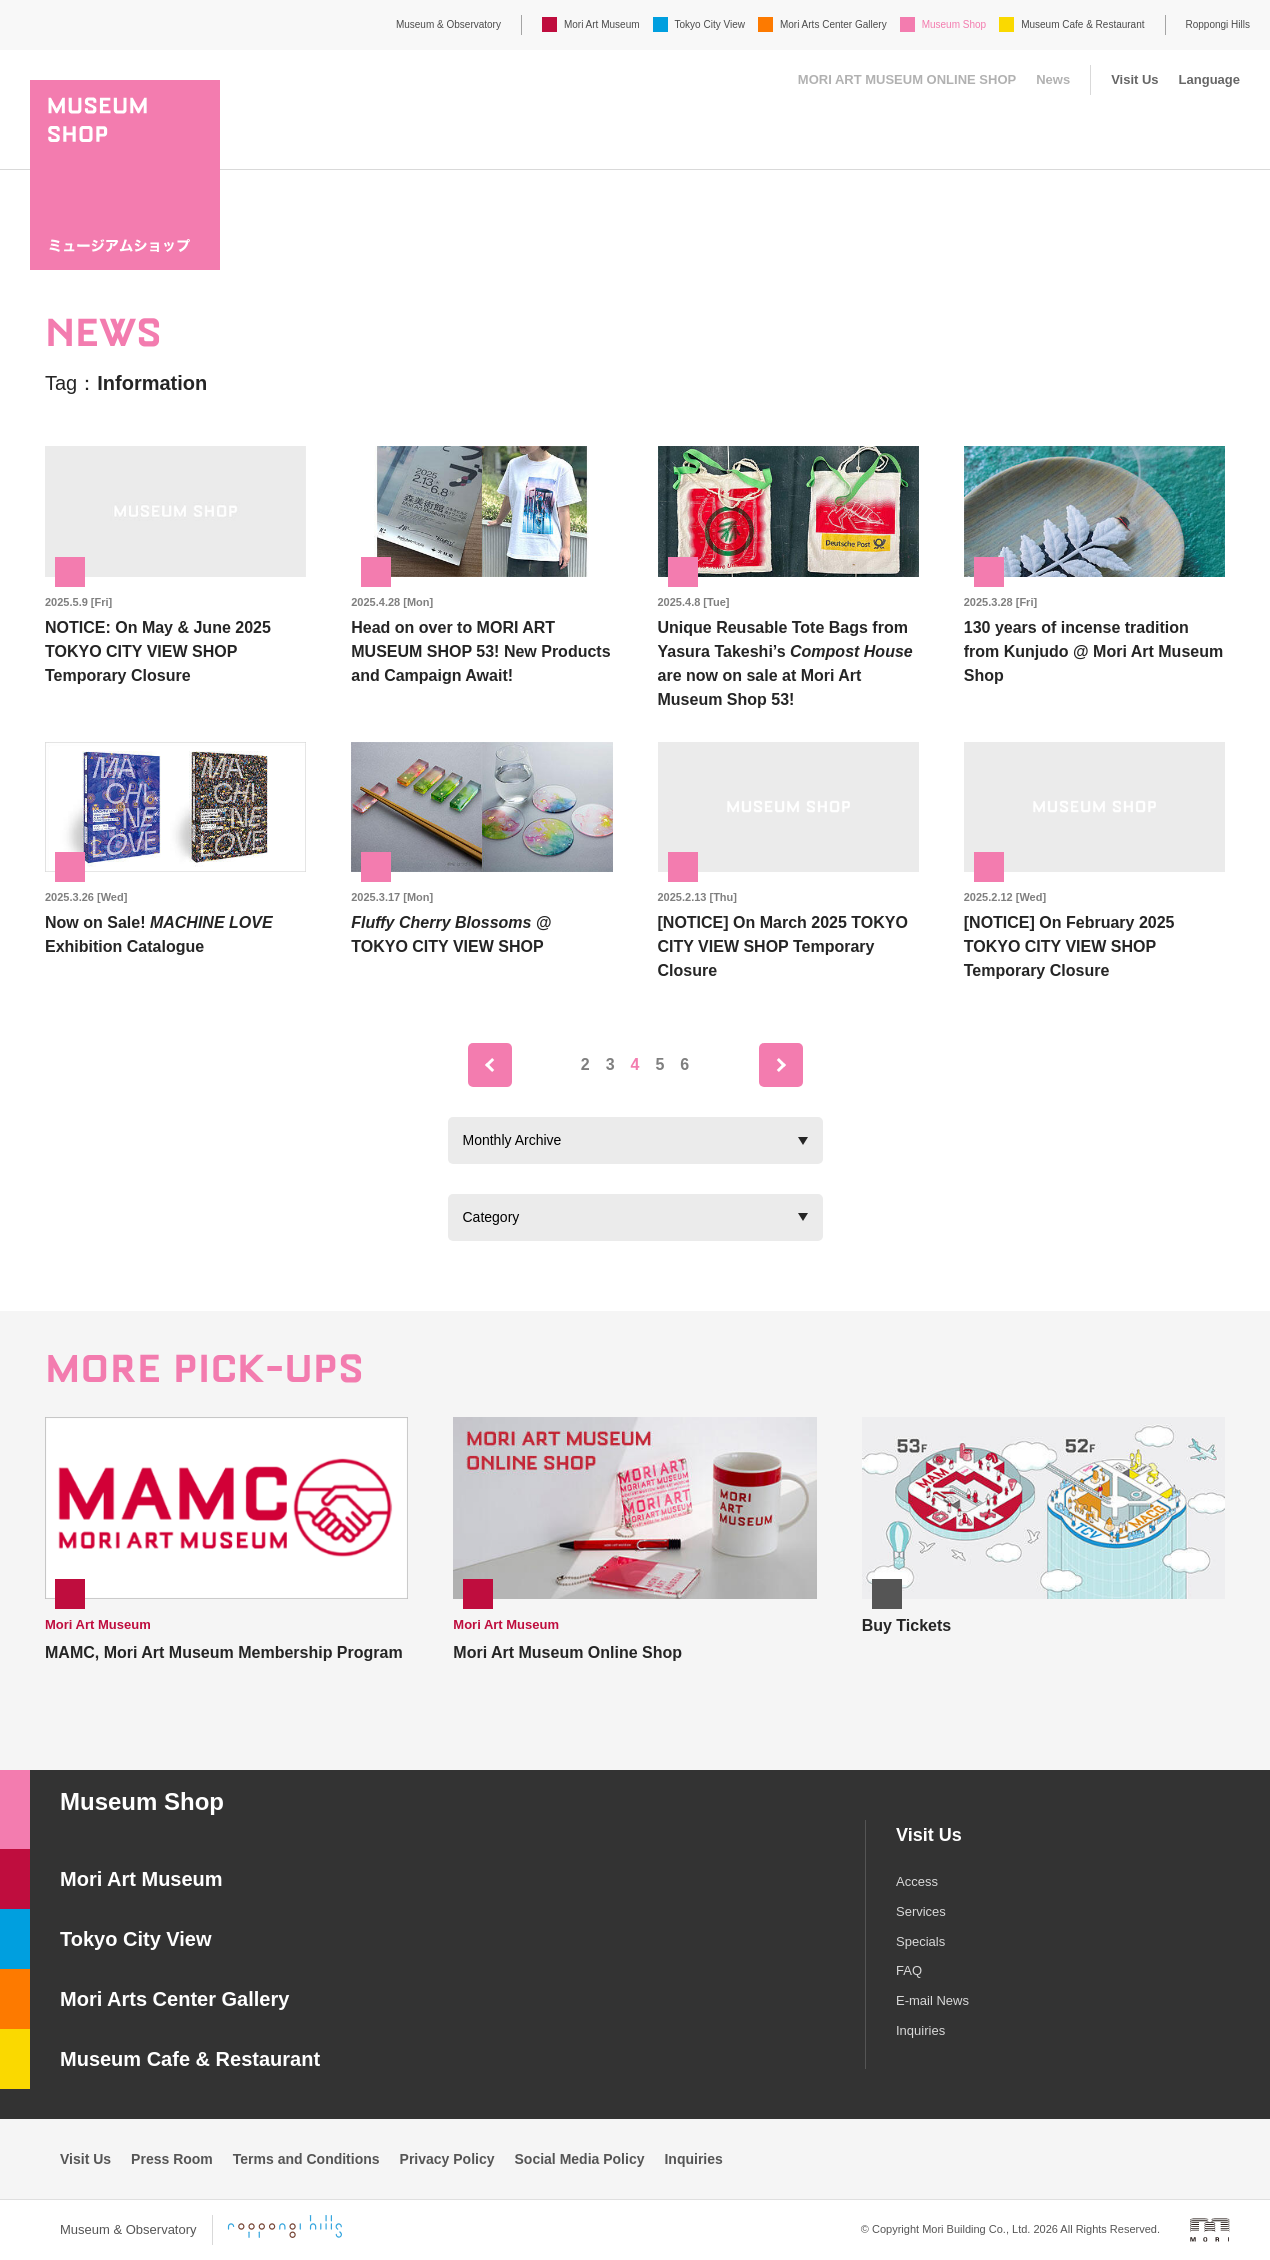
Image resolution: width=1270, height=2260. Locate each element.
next (781, 1065)
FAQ (909, 1970)
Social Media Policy (580, 2159)
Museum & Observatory (448, 24)
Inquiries (920, 2030)
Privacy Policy (447, 2159)
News (1053, 79)
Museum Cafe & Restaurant (1082, 24)
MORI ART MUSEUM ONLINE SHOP (907, 79)
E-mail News (932, 2000)
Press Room (172, 2159)
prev (490, 1065)
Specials (920, 1941)
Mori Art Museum (602, 24)
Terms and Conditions (306, 2159)
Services (921, 1911)
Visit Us (1134, 79)
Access (917, 1881)
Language (1209, 79)
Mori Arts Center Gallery (833, 24)
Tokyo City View (710, 24)
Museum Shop (954, 24)
